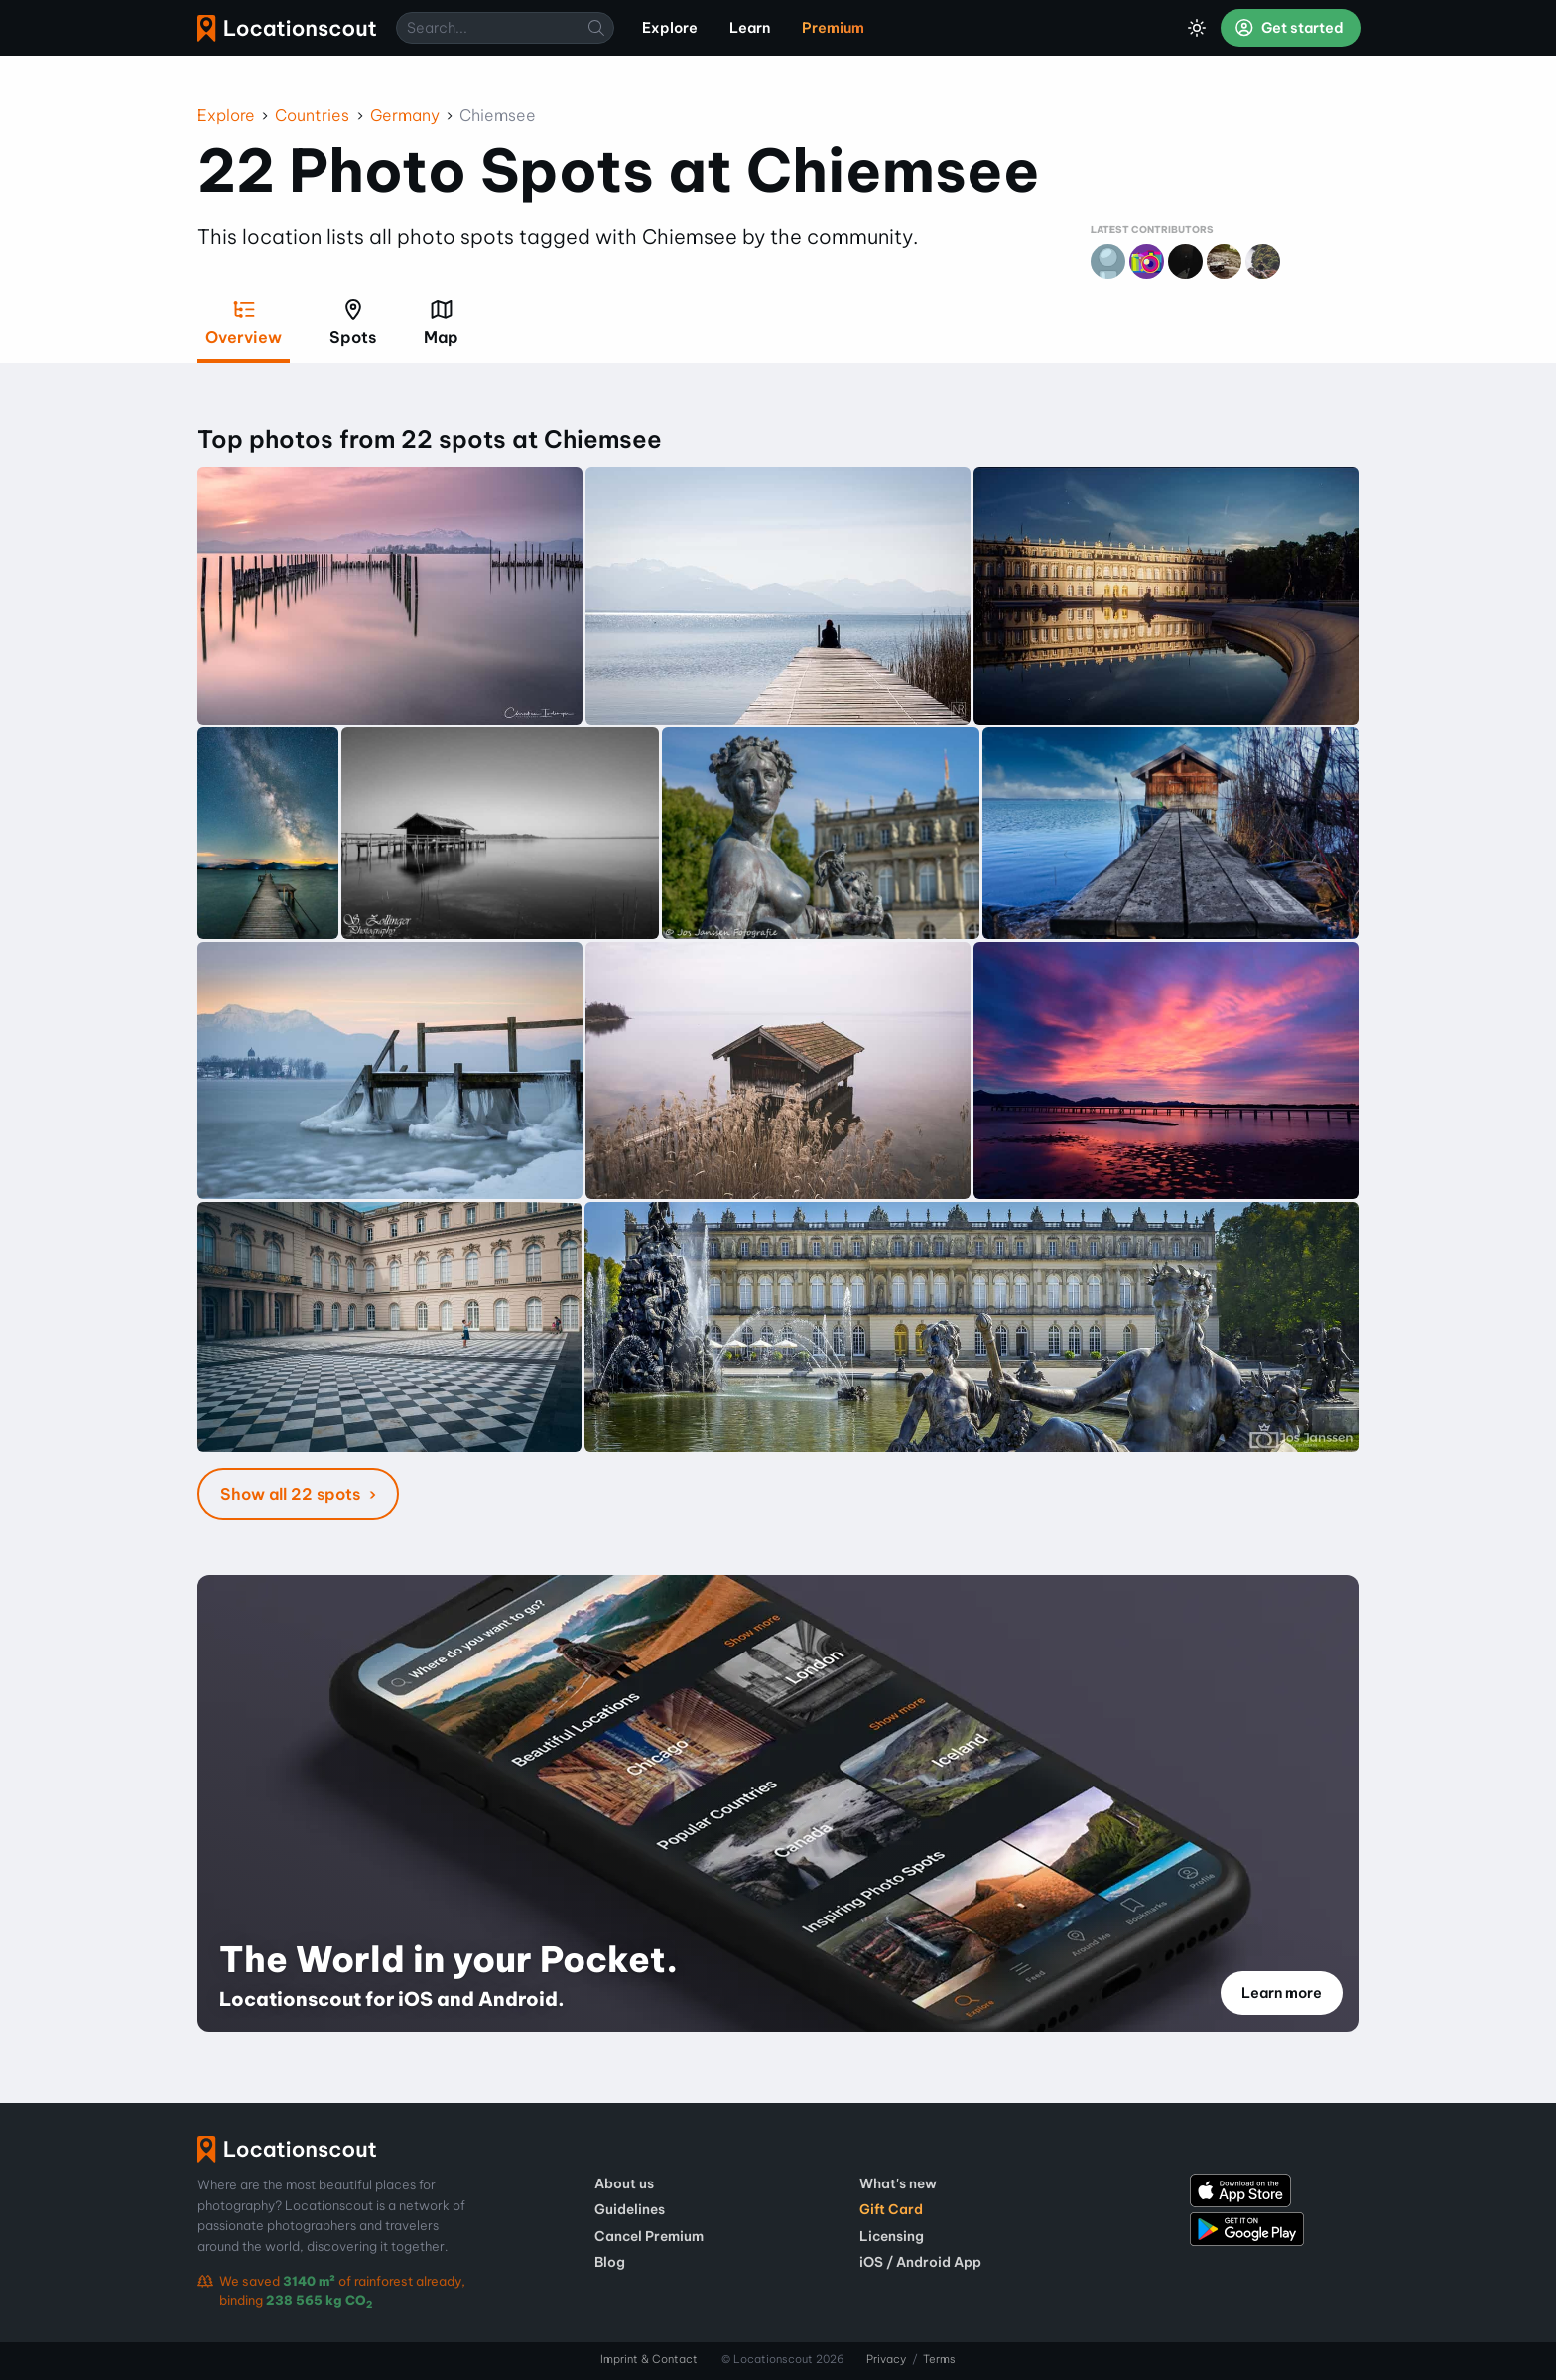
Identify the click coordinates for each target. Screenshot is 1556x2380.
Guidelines (629, 2209)
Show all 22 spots (292, 1494)
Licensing (891, 2236)
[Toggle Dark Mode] (1197, 28)
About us (624, 2183)
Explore (226, 115)
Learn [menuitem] (749, 28)
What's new (898, 2183)
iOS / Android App (920, 2262)
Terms (939, 2359)
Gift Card (891, 2209)
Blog (609, 2262)
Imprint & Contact (649, 2359)
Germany (405, 115)
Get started (1289, 28)
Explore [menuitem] (670, 28)
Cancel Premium (649, 2236)
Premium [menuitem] (833, 28)
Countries (312, 115)
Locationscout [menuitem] (286, 28)
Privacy (886, 2359)
